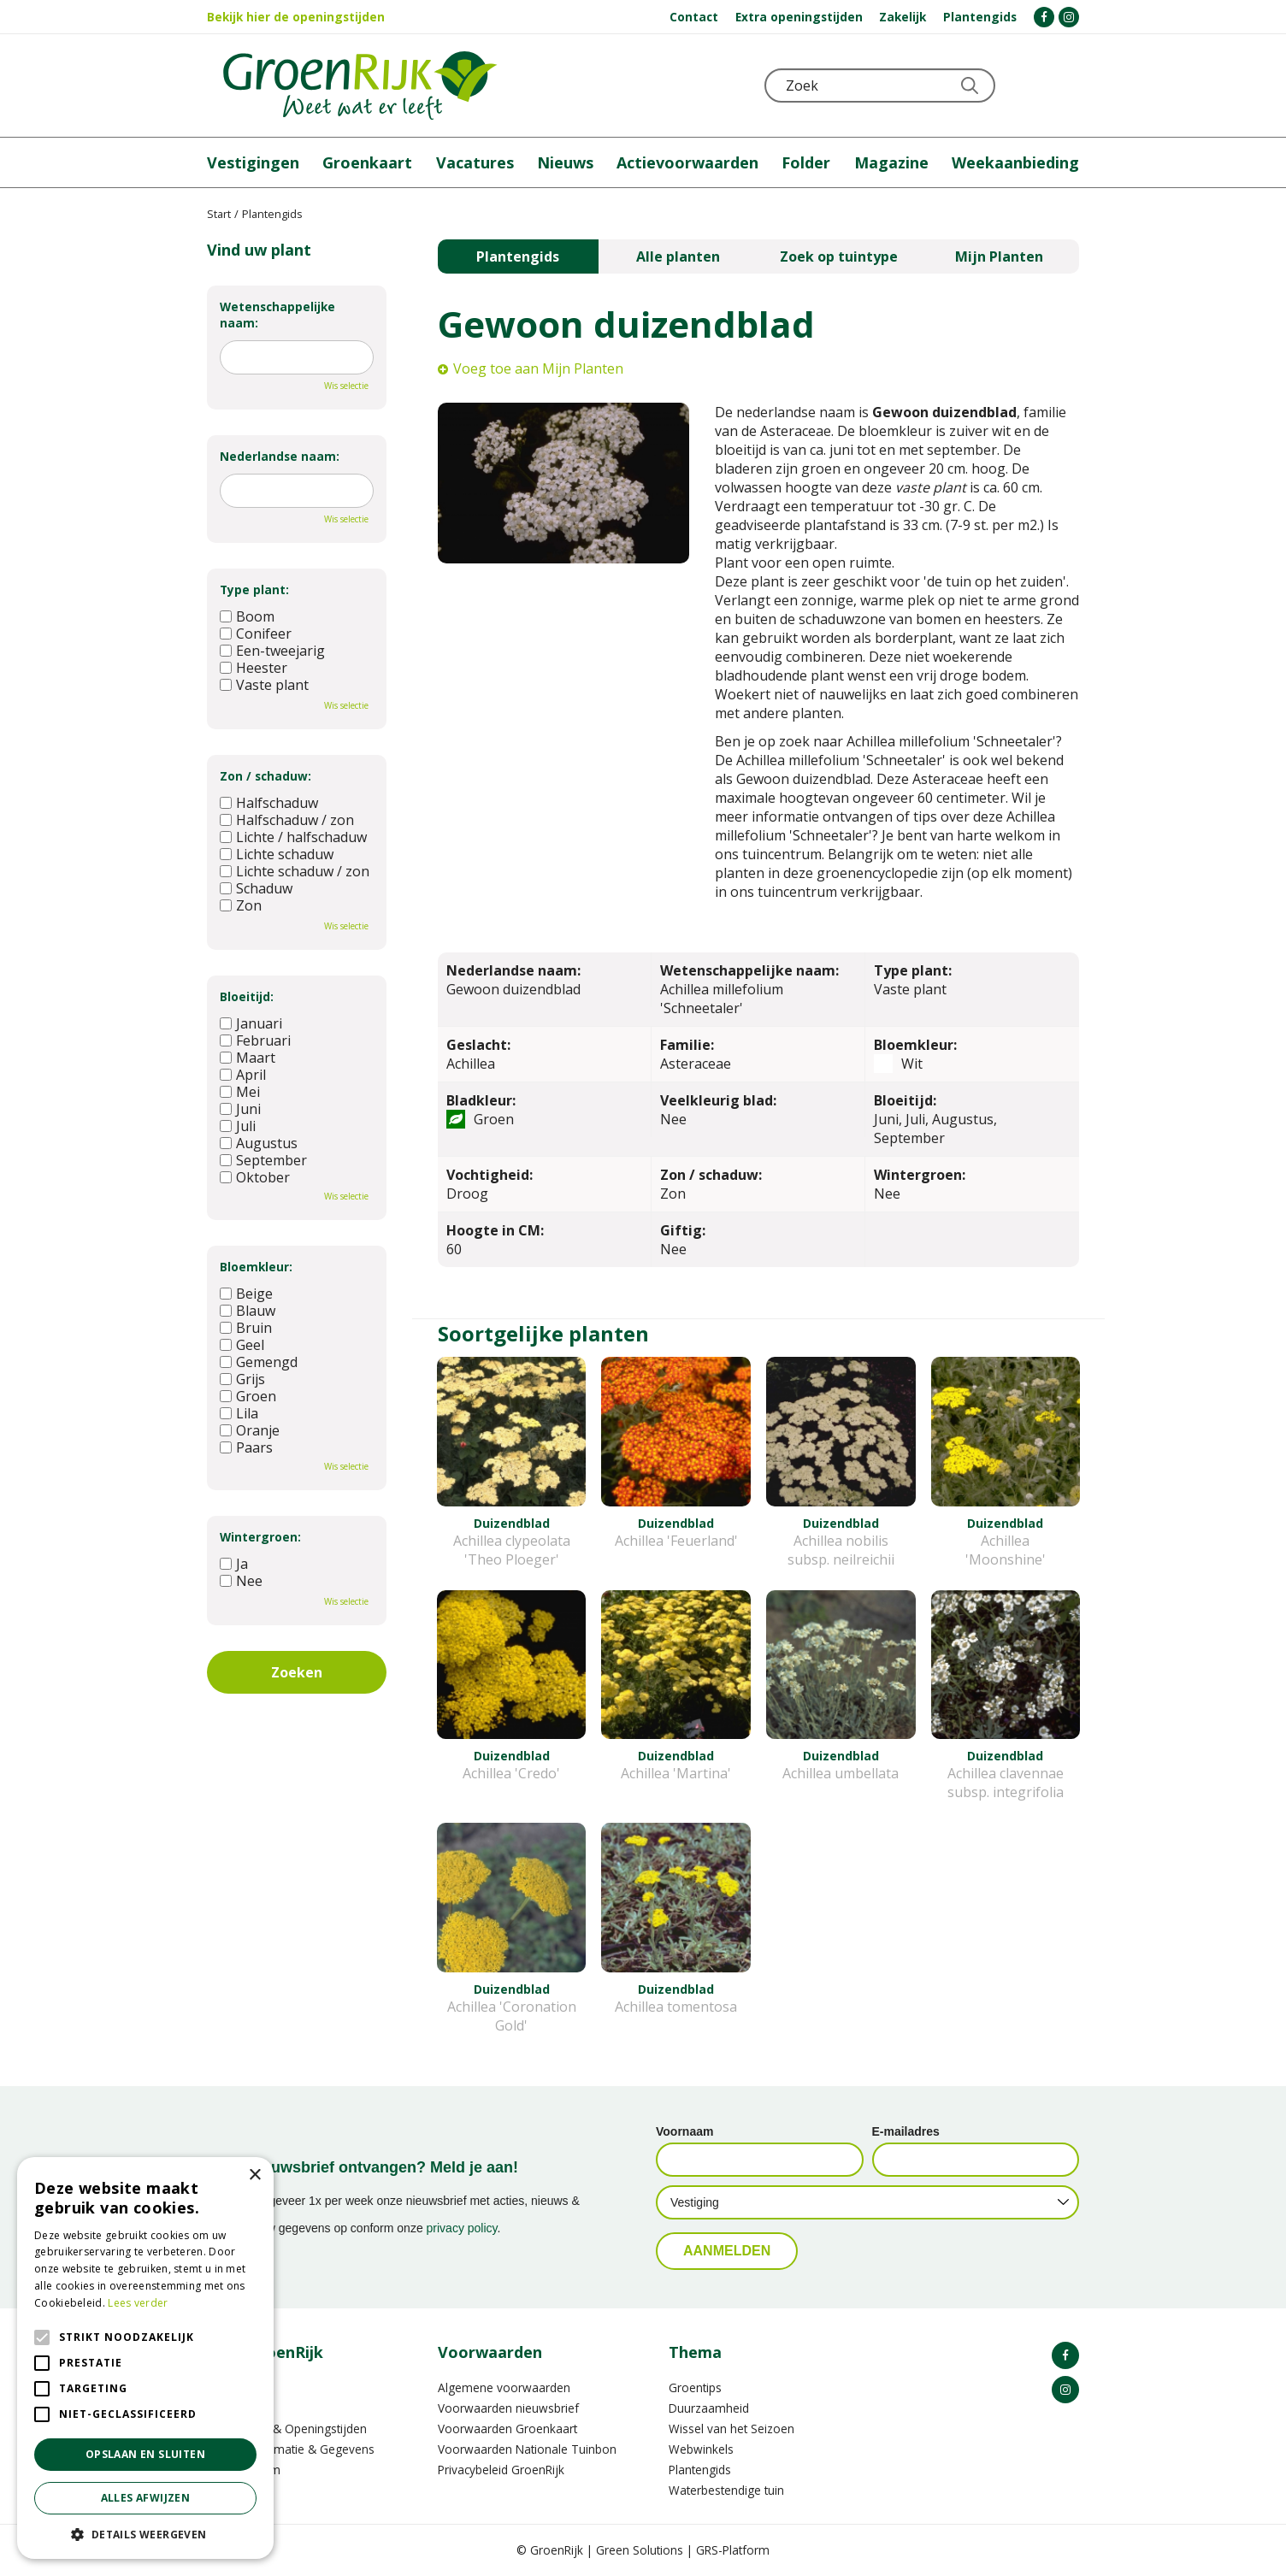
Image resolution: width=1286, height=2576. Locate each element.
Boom (247, 616)
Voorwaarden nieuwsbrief (508, 2408)
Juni (240, 1109)
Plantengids (517, 256)
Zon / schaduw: (265, 776)
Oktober (255, 1177)
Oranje (250, 1430)
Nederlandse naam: (279, 456)
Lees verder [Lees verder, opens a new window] (138, 2303)
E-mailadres (906, 2131)
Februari (255, 1040)
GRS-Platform (733, 2550)
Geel (242, 1345)
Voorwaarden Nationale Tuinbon (527, 2449)
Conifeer (256, 634)
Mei (240, 1092)
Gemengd (259, 1362)
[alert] (145, 2358)
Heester (253, 668)
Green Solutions (639, 2550)
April (243, 1075)
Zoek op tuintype (839, 256)
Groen (248, 1396)
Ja (234, 1564)
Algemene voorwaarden (504, 2387)
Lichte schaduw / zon (294, 871)
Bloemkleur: (256, 1267)
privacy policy (462, 2228)
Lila (239, 1413)
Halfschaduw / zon (287, 820)
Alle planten (678, 256)
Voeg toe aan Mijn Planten (538, 368)
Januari (251, 1023)
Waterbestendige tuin (726, 2490)
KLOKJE (1023, 85)
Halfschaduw (269, 803)
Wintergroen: (260, 1537)
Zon (241, 905)
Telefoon (1065, 85)
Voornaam (684, 2131)
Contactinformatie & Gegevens (291, 2449)
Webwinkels (701, 2449)
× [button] (254, 2175)
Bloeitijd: (247, 996)
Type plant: (254, 589)
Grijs (242, 1379)
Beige (246, 1294)
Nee (241, 1581)
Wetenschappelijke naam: (277, 314)
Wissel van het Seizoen (731, 2428)
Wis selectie (346, 386)
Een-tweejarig (272, 651)
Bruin (246, 1328)
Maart (247, 1058)
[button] (145, 2534)
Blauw (247, 1311)
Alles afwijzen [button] (146, 2498)
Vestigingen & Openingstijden (287, 2428)
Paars (246, 1447)
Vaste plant (264, 685)
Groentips (695, 2387)
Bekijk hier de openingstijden (296, 17)
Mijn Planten (999, 256)
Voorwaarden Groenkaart (507, 2428)
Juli (238, 1126)
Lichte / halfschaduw (293, 837)
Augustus (259, 1143)
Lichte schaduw (276, 854)
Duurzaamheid (709, 2408)
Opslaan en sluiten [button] (145, 2454)
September (263, 1160)
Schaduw (256, 888)
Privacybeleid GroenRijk (501, 2469)
